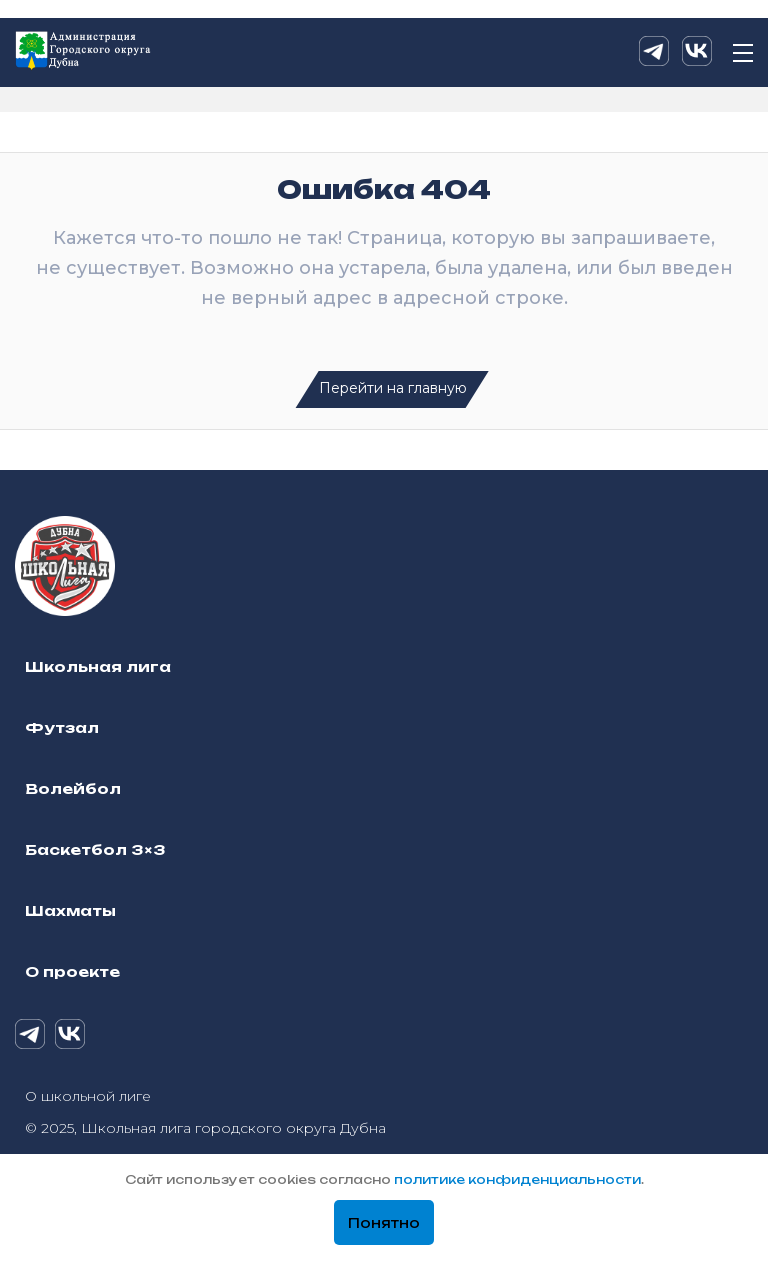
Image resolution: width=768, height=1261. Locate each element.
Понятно (384, 1223)
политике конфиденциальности (517, 1179)
